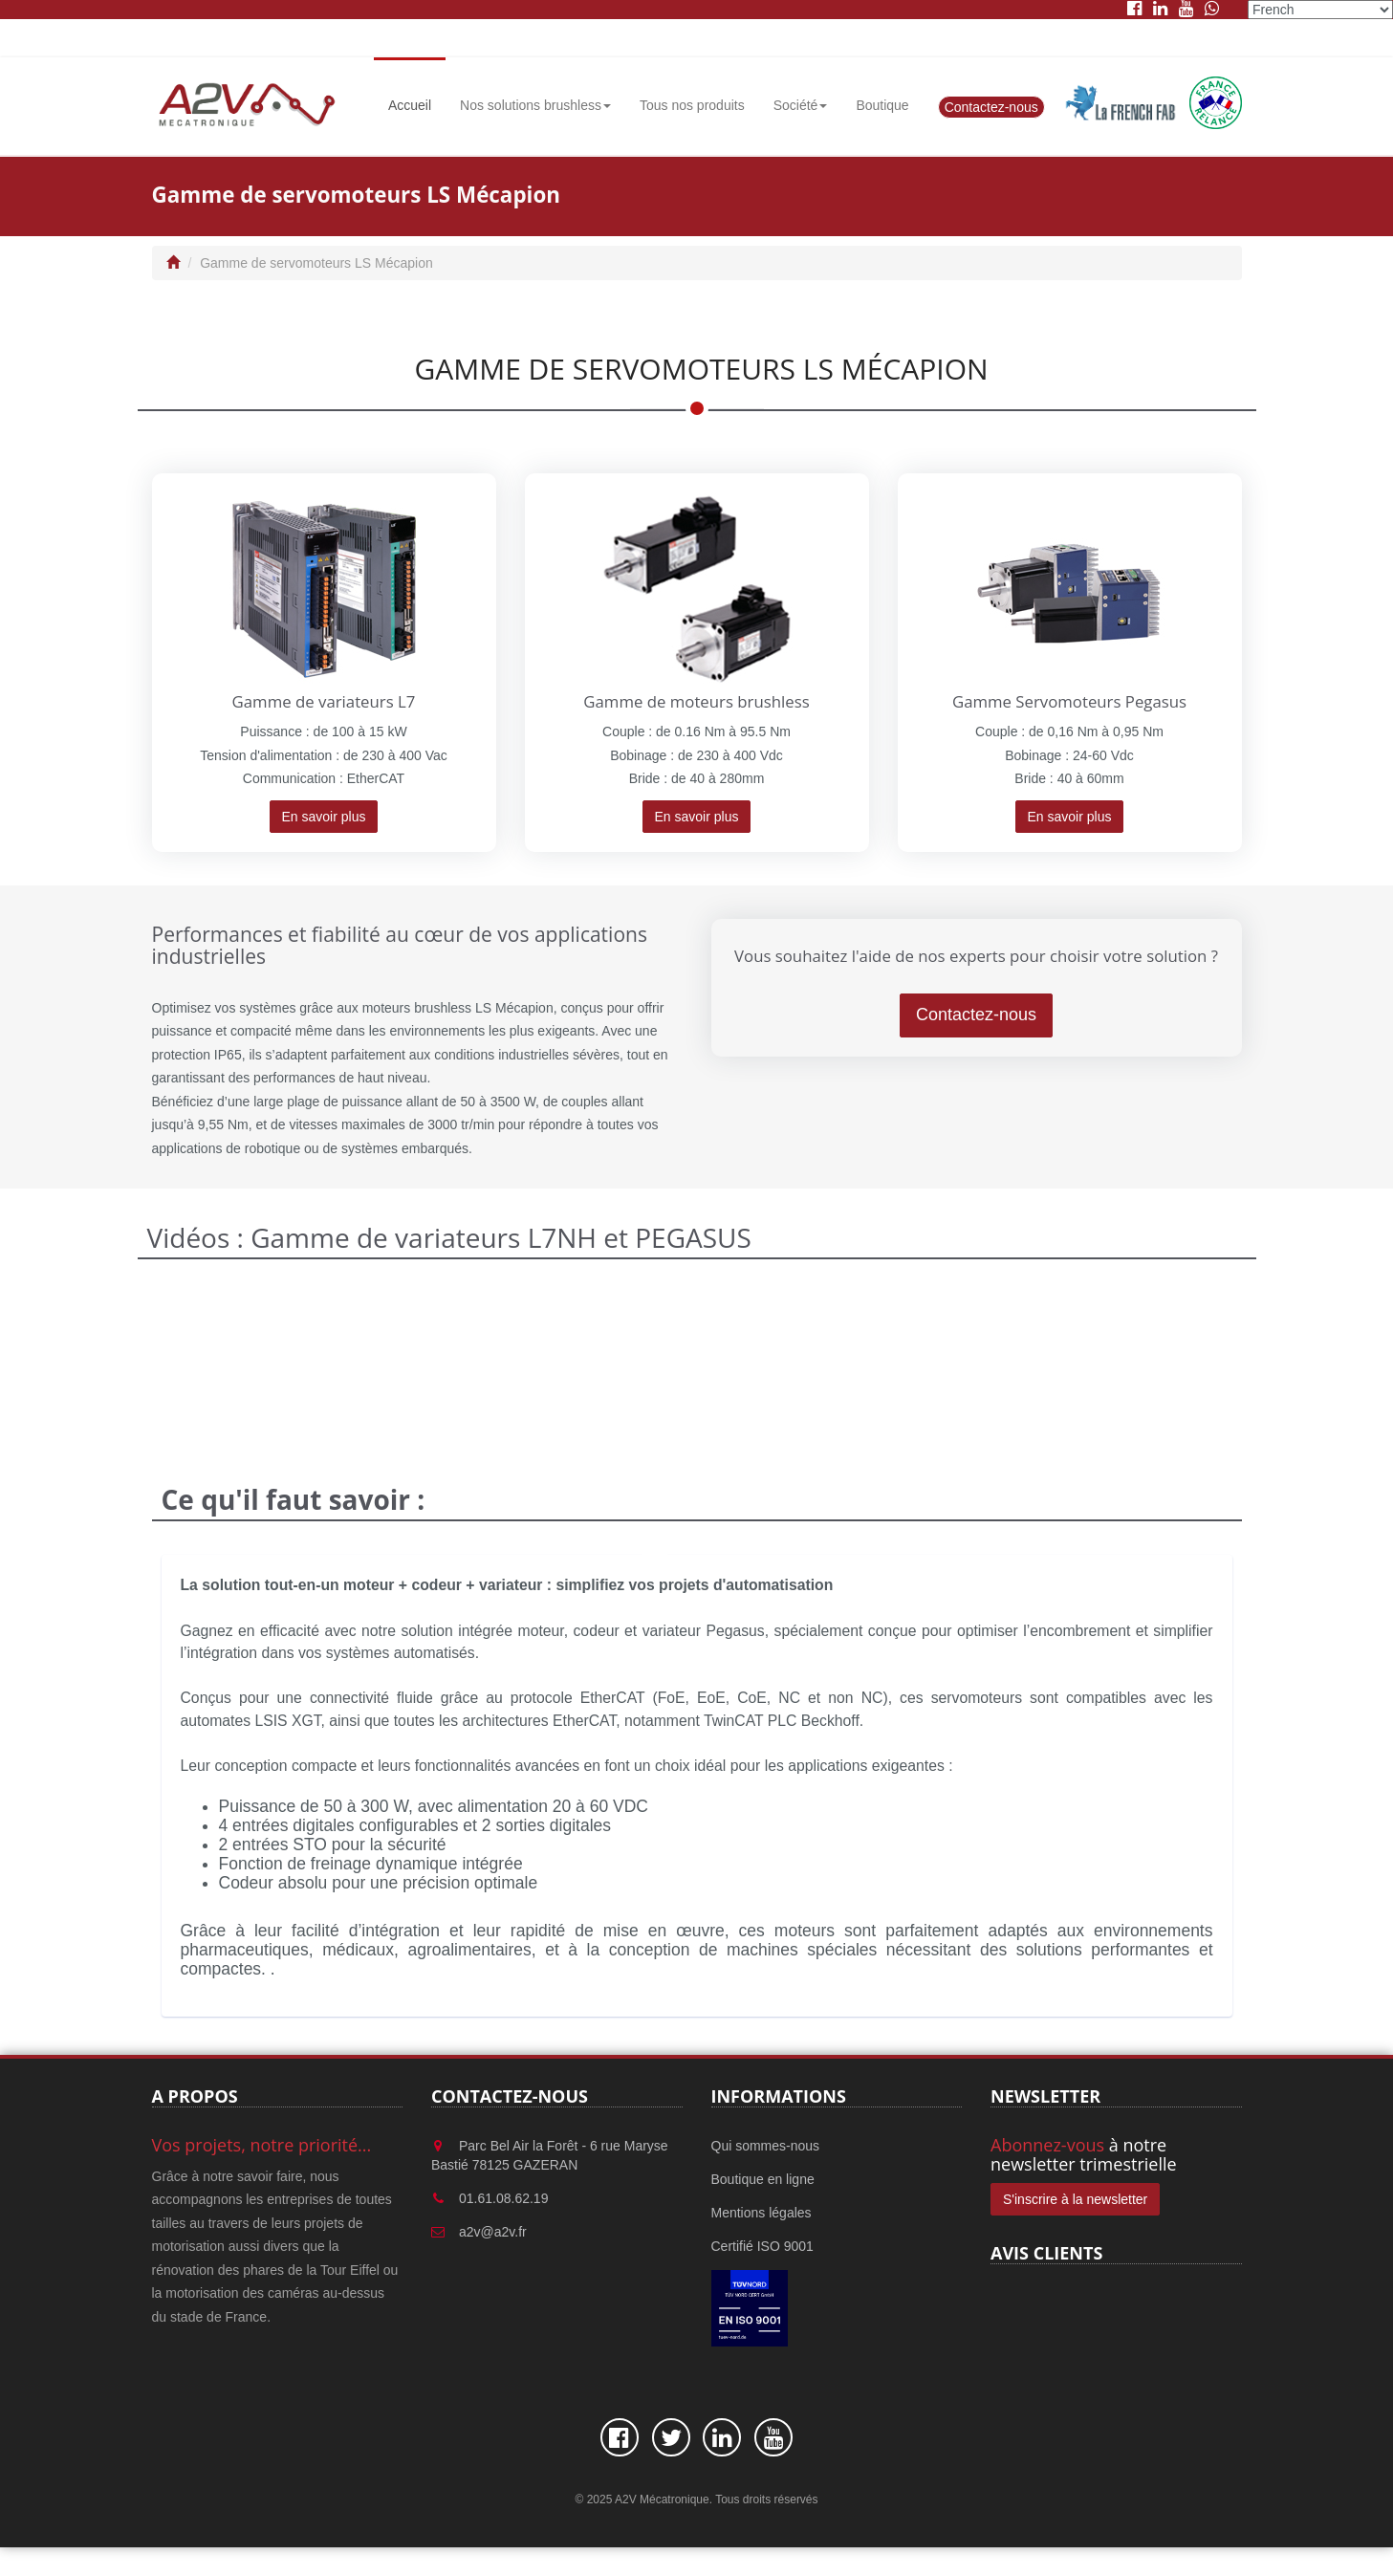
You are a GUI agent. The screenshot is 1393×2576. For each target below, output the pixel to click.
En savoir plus (324, 816)
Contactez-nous (991, 107)
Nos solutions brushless (535, 105)
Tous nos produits (692, 105)
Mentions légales (761, 2212)
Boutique (882, 105)
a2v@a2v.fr (493, 2231)
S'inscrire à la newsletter (1075, 2199)
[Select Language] (1320, 9)
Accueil (409, 105)
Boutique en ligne (763, 2179)
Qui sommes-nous (765, 2145)
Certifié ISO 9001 (762, 2246)
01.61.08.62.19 (503, 2198)
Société (800, 105)
